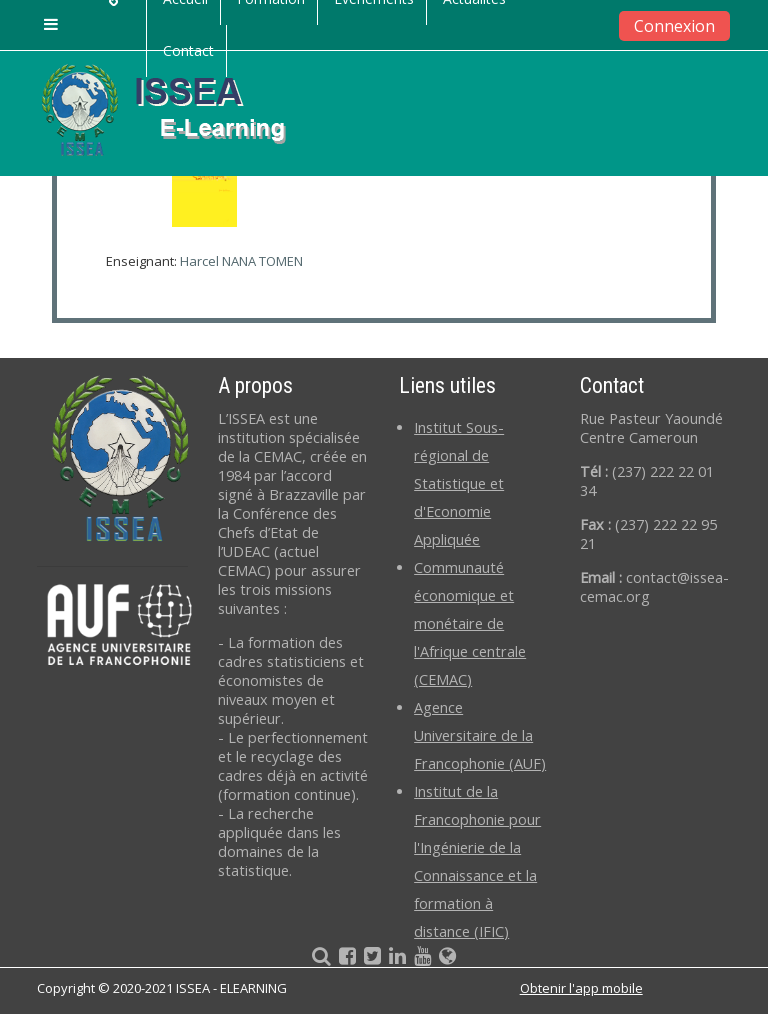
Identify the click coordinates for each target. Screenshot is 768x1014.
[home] (180, 109)
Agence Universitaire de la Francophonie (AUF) (480, 735)
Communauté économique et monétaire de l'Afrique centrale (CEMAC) (470, 623)
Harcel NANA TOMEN (241, 261)
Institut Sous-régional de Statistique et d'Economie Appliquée (459, 483)
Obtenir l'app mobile (581, 988)
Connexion (674, 26)
